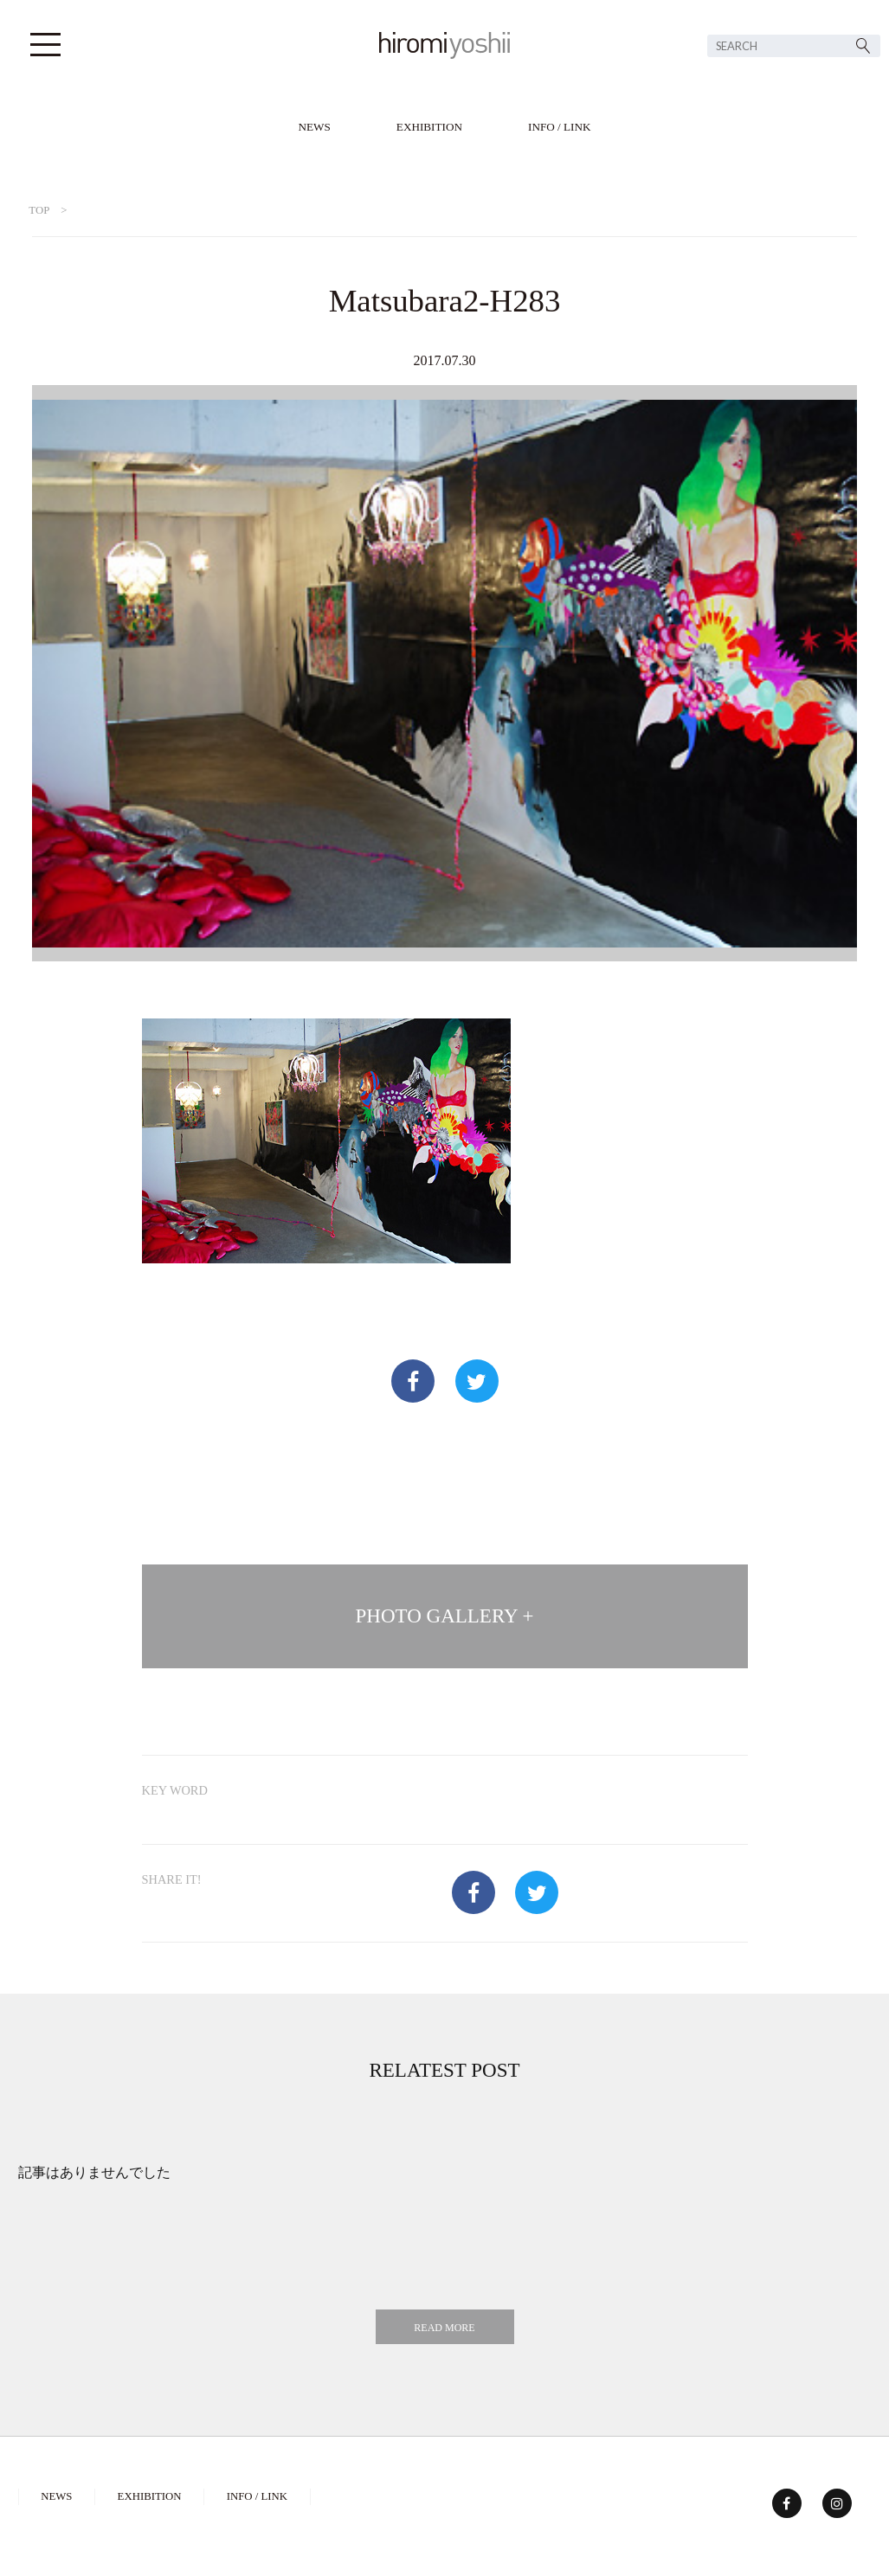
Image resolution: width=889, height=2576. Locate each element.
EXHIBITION (429, 126)
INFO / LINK (559, 126)
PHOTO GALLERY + (445, 1616)
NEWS (314, 126)
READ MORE (444, 2328)
